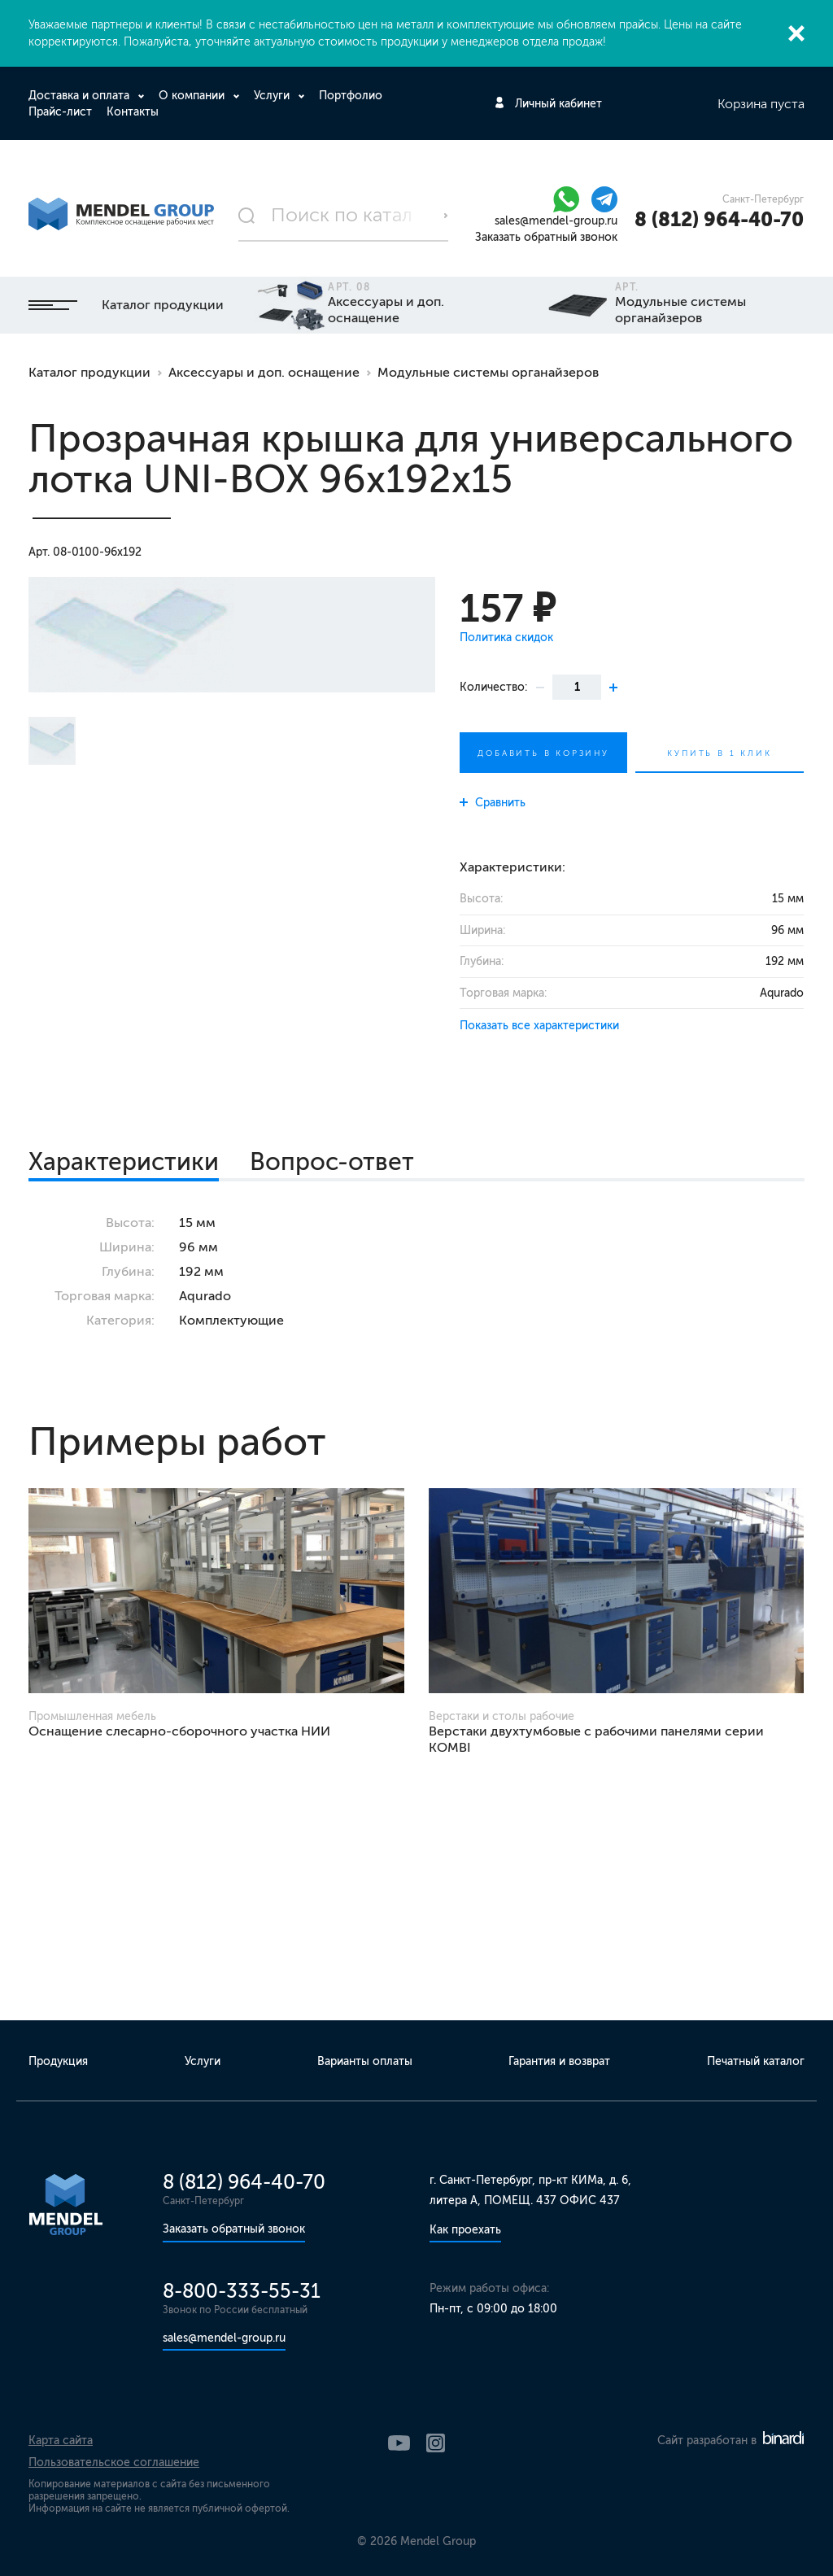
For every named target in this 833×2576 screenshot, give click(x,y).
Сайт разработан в (730, 2440)
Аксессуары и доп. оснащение (264, 372)
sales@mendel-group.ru (556, 221)
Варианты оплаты (364, 2061)
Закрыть (796, 33)
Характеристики (123, 1162)
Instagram (435, 2443)
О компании (193, 96)
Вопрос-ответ (332, 1162)
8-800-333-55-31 (242, 2291)
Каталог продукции (126, 304)
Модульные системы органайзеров (488, 372)
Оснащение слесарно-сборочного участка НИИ (179, 1731)
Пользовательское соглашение (113, 2462)
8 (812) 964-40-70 (719, 219)
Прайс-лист (60, 112)
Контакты (133, 112)
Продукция (58, 2061)
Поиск (446, 215)
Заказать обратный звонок (546, 237)
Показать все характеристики (539, 1026)
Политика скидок (506, 637)
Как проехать (465, 2230)
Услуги (273, 96)
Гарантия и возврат (559, 2061)
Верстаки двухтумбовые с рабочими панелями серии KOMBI (596, 1739)
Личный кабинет (558, 104)
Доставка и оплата (80, 96)
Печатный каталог (756, 2061)
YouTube (399, 2443)
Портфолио (350, 96)
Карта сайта (60, 2440)
